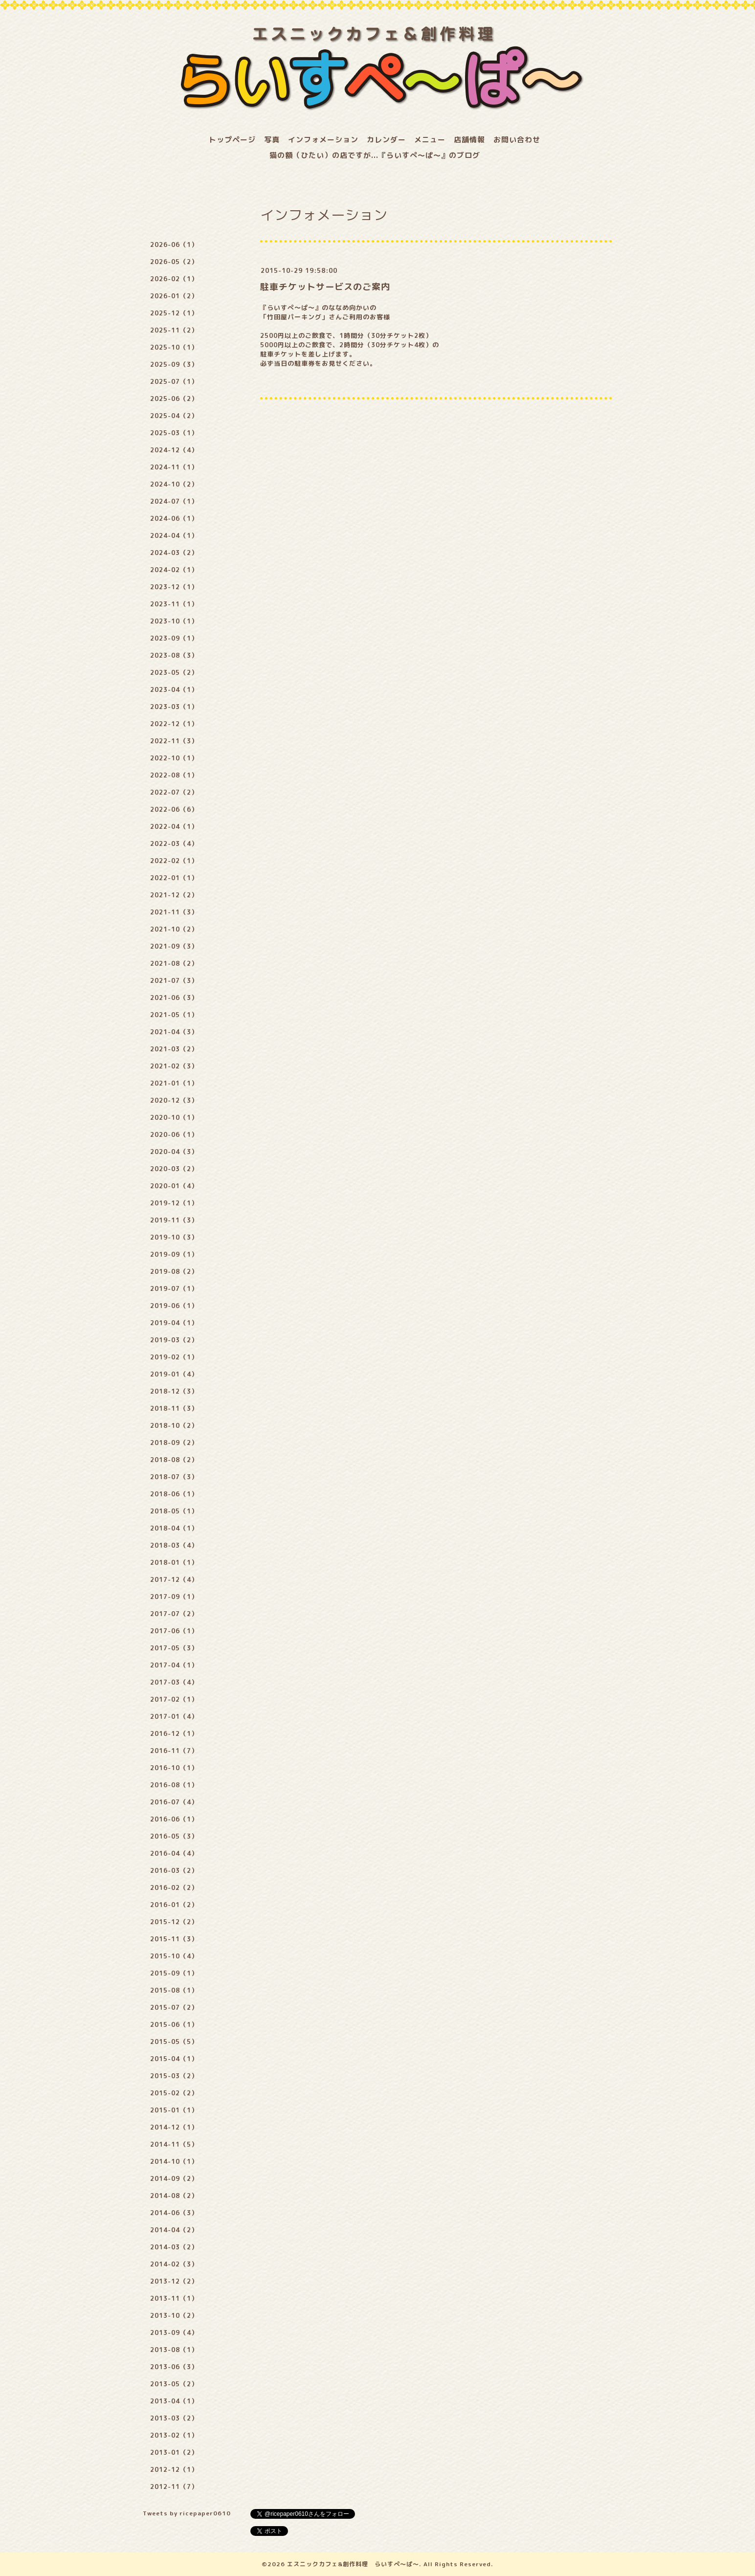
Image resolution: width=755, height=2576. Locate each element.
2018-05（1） (174, 1511)
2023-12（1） (174, 586)
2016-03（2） (174, 1870)
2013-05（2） (174, 2383)
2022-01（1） (174, 877)
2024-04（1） (174, 535)
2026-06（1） (174, 244)
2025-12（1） (174, 313)
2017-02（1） (174, 1699)
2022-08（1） (174, 775)
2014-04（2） (174, 2229)
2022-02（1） (174, 860)
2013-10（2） (174, 2315)
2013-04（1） (174, 2401)
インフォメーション (323, 139)
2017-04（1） (174, 1665)
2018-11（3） (174, 1408)
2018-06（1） (174, 1493)
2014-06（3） (174, 2212)
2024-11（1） (174, 467)
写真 (272, 139)
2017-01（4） (174, 1716)
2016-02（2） (174, 1887)
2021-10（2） (174, 929)
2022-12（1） (174, 723)
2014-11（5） (174, 2144)
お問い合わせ (516, 139)
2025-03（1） (174, 432)
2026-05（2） (174, 261)
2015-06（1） (174, 2024)
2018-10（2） (174, 1425)
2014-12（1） (174, 2127)
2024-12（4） (174, 449)
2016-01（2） (174, 1904)
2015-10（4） (174, 1956)
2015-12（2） (174, 1921)
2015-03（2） (174, 2075)
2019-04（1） (174, 1322)
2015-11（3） (174, 1938)
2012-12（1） (174, 2469)
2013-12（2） (174, 2281)
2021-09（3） (174, 946)
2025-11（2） (174, 330)
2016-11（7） (174, 1750)
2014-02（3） (174, 2264)
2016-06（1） (174, 1819)
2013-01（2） (174, 2452)
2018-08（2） (174, 1459)
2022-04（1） (174, 826)
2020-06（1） (174, 1134)
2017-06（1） (174, 1630)
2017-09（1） (174, 1596)
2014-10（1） (174, 2161)
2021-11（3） (174, 912)
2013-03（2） (174, 2418)
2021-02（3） (174, 1066)
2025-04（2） (174, 415)
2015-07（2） (174, 2007)
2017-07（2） (174, 1613)
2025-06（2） (174, 398)
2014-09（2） (174, 2178)
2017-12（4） (174, 1579)
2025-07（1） (174, 381)
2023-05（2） (174, 672)
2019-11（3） (174, 1220)
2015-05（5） (174, 2041)
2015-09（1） (174, 1973)
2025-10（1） (174, 347)
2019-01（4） (174, 1374)
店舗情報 (469, 139)
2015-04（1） (174, 2058)
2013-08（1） (174, 2349)
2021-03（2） (174, 1048)
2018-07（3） (174, 1476)
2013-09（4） (174, 2332)
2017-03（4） (174, 1682)
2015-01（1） (174, 2110)
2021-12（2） (174, 894)
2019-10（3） (174, 1237)
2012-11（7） (174, 2486)
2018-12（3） (174, 1391)
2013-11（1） (174, 2298)
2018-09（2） (174, 1442)
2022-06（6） (174, 809)
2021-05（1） (174, 1014)
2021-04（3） (174, 1031)
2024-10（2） (174, 484)
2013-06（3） (174, 2366)
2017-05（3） (174, 1647)
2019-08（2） (174, 1271)
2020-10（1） (174, 1117)
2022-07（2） (174, 792)
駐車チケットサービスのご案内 (325, 287)
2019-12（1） (174, 1203)
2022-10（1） (174, 758)
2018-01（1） (174, 1562)
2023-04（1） (174, 689)
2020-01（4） (174, 1185)
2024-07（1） (174, 501)
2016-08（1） (174, 1784)
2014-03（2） (174, 2247)
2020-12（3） (174, 1100)
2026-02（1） (174, 278)
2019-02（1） (174, 1357)
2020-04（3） (174, 1151)
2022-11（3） (174, 740)
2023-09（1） (174, 638)
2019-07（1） (174, 1288)
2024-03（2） (174, 552)
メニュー (429, 139)
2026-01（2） (174, 295)
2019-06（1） (174, 1305)
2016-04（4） (174, 1853)
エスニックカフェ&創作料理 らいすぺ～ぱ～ (353, 2564)
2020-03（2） (174, 1168)
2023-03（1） (174, 706)
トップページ (232, 139)
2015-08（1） (174, 1990)
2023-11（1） (174, 604)
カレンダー (386, 139)
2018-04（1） (174, 1528)
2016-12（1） (174, 1733)
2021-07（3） (174, 980)
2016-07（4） (174, 1802)
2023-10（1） (174, 621)
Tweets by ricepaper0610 (187, 2513)
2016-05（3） (174, 1836)
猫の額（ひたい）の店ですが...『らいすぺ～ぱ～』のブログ (374, 155)
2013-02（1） (174, 2435)
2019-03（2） (174, 1339)
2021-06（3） (174, 997)
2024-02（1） (174, 569)
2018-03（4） (174, 1545)
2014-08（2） (174, 2195)
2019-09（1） (174, 1254)
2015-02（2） (174, 2092)
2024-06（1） (174, 518)
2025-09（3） (174, 364)
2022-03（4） (174, 843)
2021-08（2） (174, 963)
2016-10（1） (174, 1767)
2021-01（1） (174, 1083)
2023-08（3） (174, 655)
